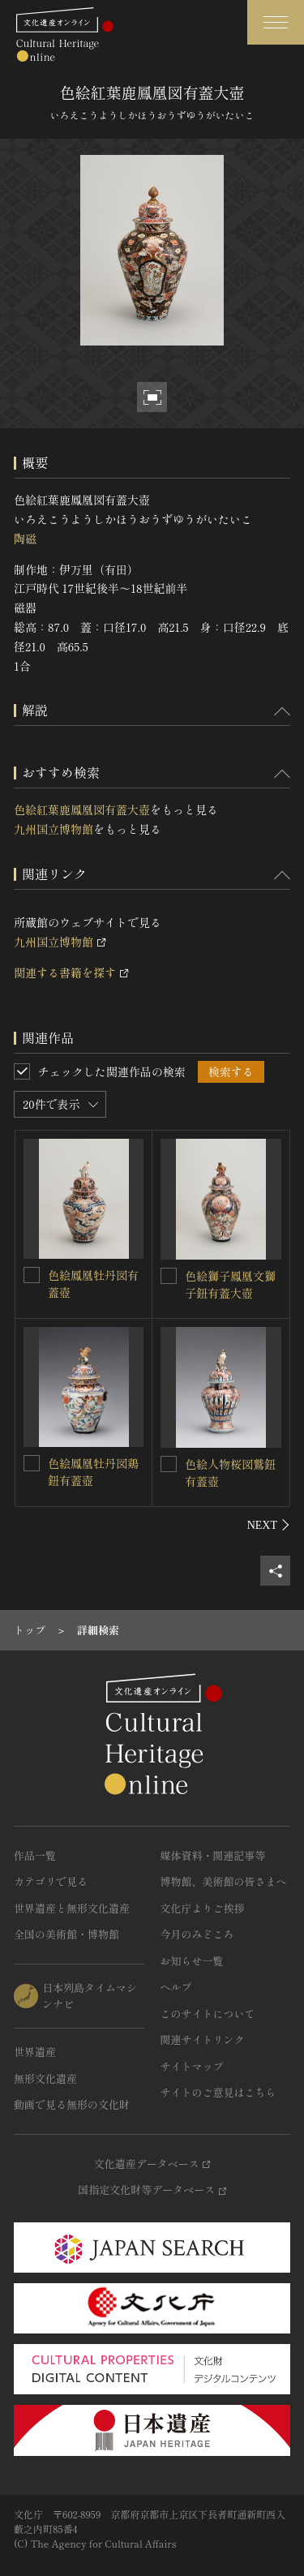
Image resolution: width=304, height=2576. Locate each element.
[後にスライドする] (268, 1525)
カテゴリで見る (51, 1881)
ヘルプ (176, 1986)
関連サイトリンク (203, 2039)
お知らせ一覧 (192, 1960)
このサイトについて (208, 2013)
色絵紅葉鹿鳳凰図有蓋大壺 (82, 809)
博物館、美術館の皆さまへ (224, 1881)
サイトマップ (192, 2066)
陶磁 (25, 538)
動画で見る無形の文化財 (72, 2104)
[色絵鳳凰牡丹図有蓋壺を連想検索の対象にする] (32, 1275)
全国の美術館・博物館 (66, 1934)
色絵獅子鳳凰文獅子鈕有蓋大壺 (230, 1284)
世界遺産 (35, 2051)
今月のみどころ (197, 1934)
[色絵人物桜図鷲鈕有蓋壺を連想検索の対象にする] (169, 1464)
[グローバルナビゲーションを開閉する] (275, 22)
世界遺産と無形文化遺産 (72, 1908)
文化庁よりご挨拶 (203, 1908)
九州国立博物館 (53, 829)
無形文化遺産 (45, 2078)
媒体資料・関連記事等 (213, 1855)
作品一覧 (35, 1855)
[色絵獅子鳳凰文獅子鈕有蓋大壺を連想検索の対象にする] (169, 1276)
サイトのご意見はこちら (218, 2092)
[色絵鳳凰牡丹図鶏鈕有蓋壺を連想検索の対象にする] (32, 1463)
